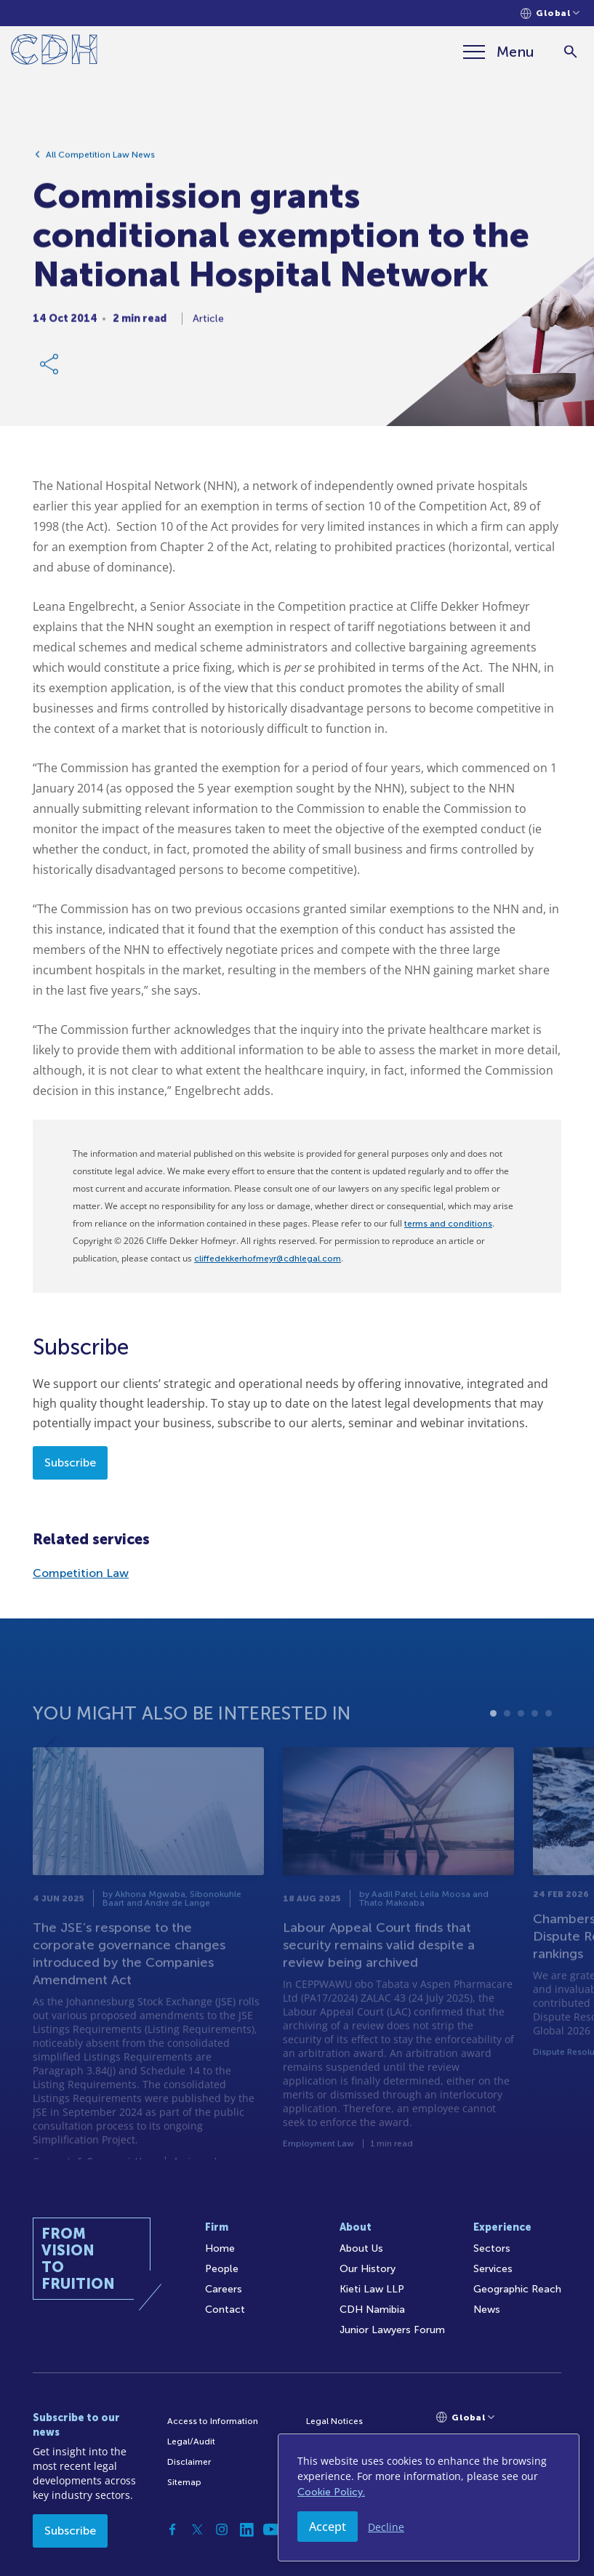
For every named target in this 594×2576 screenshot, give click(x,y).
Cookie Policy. (331, 2492)
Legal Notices (334, 2421)
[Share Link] (50, 369)
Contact (225, 2309)
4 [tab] (534, 1743)
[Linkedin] (246, 2529)
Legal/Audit (191, 2441)
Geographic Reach (517, 2289)
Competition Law (81, 1573)
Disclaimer (189, 2462)
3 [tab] (521, 1743)
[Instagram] (221, 2529)
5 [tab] (548, 1743)
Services (493, 2269)
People (221, 2269)
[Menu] (498, 51)
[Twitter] (197, 2529)
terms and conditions (448, 1224)
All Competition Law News (100, 160)
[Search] (570, 52)
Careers (223, 2289)
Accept (327, 2527)
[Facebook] (172, 2529)
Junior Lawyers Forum (392, 2330)
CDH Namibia (372, 2309)
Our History (368, 2269)
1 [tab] (493, 1743)
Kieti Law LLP (372, 2289)
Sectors (491, 2248)
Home (220, 2248)
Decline (386, 2527)
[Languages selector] (550, 13)
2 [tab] (507, 1743)
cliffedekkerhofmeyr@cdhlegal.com (267, 1258)
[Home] (54, 52)
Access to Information (212, 2421)
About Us (361, 2248)
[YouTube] (271, 2529)
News (486, 2309)
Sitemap (184, 2482)
